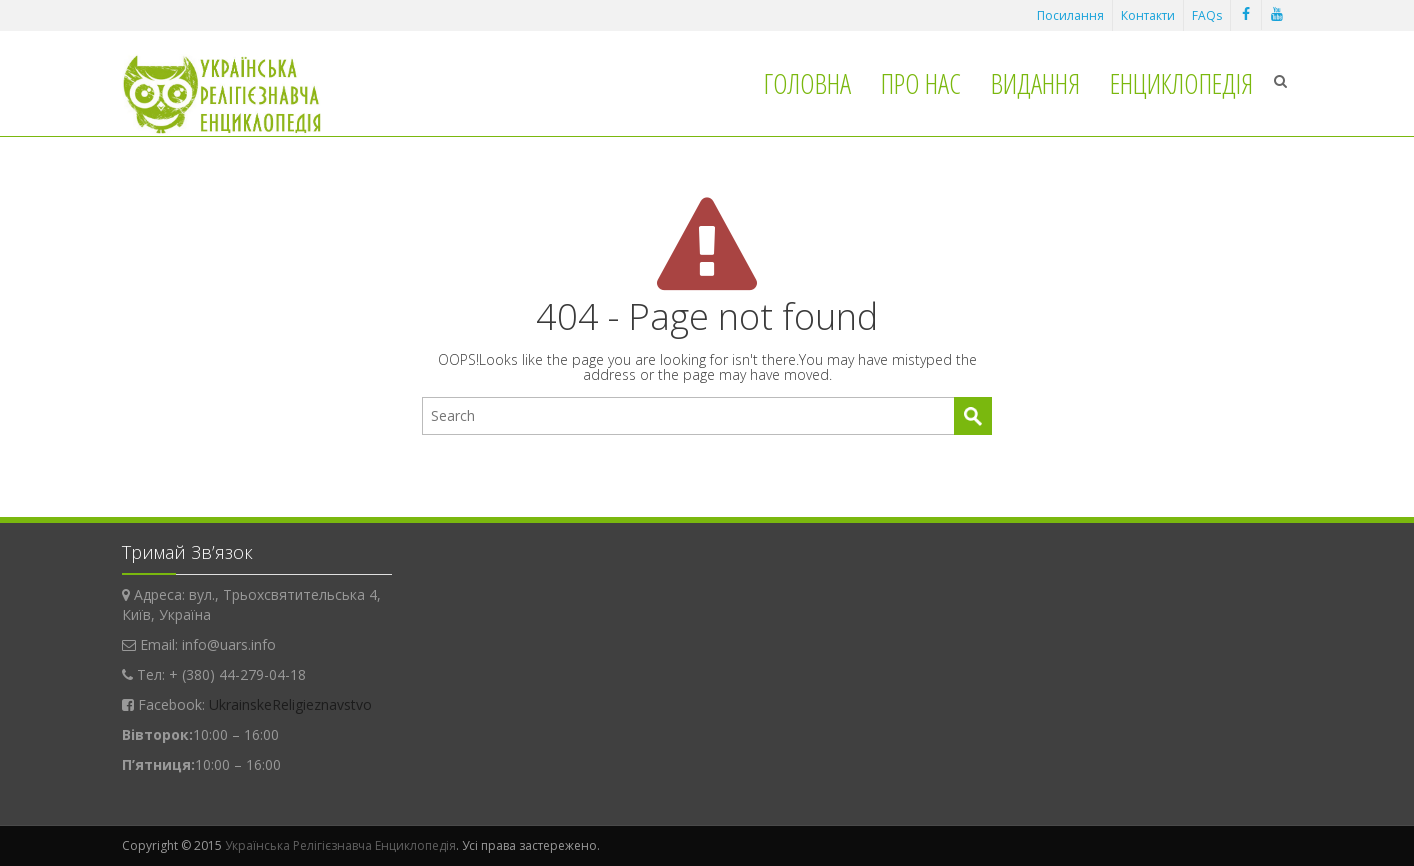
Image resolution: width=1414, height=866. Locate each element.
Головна (807, 83)
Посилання (1070, 15)
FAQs (1207, 15)
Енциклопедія (1181, 83)
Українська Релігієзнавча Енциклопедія (340, 845)
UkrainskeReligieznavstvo (290, 704)
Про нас (921, 83)
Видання (1035, 83)
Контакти (1148, 15)
